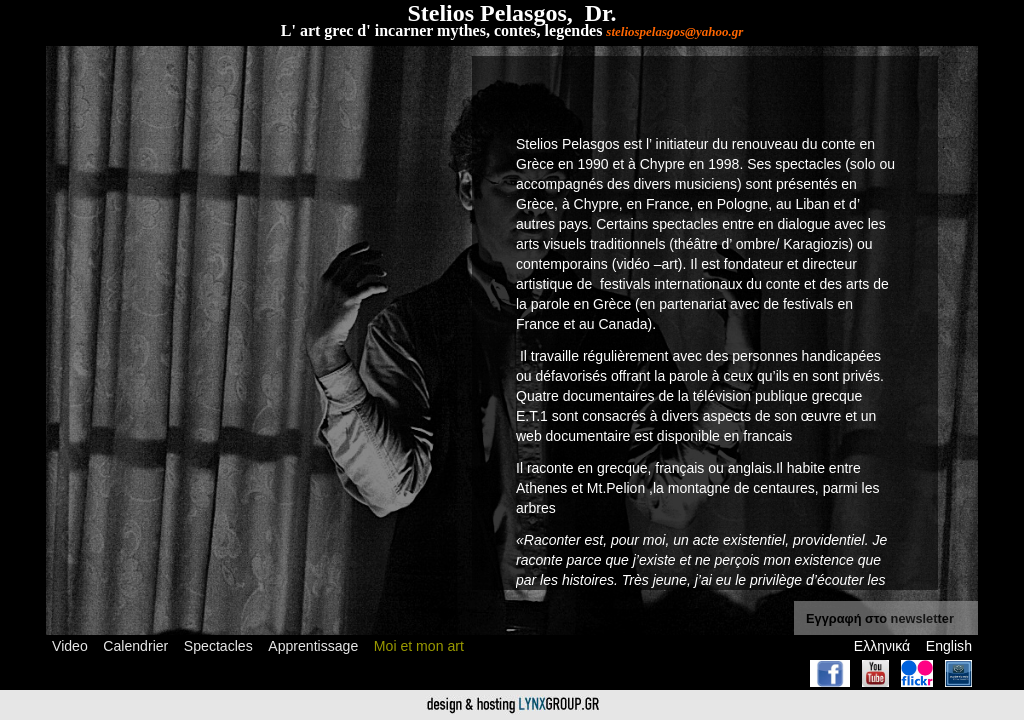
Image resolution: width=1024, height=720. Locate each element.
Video (70, 646)
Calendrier (135, 646)
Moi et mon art (419, 646)
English (949, 646)
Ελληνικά (882, 646)
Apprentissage (313, 646)
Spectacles (218, 646)
